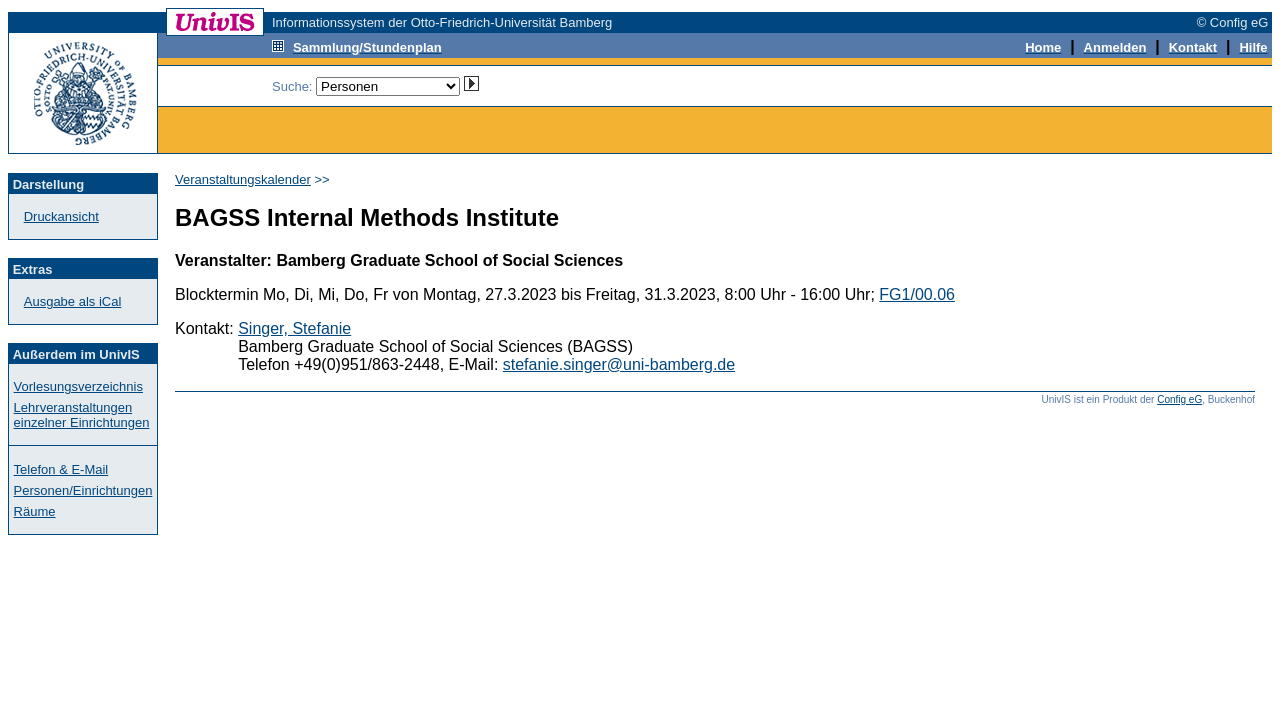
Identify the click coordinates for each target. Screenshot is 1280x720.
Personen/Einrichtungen (83, 490)
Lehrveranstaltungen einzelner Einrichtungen (82, 415)
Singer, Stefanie (294, 328)
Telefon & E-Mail (61, 469)
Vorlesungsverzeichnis (78, 386)
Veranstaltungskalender (243, 179)
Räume (35, 511)
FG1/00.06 (917, 294)
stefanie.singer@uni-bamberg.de (619, 364)
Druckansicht (61, 216)
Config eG (1179, 399)
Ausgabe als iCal (73, 301)
